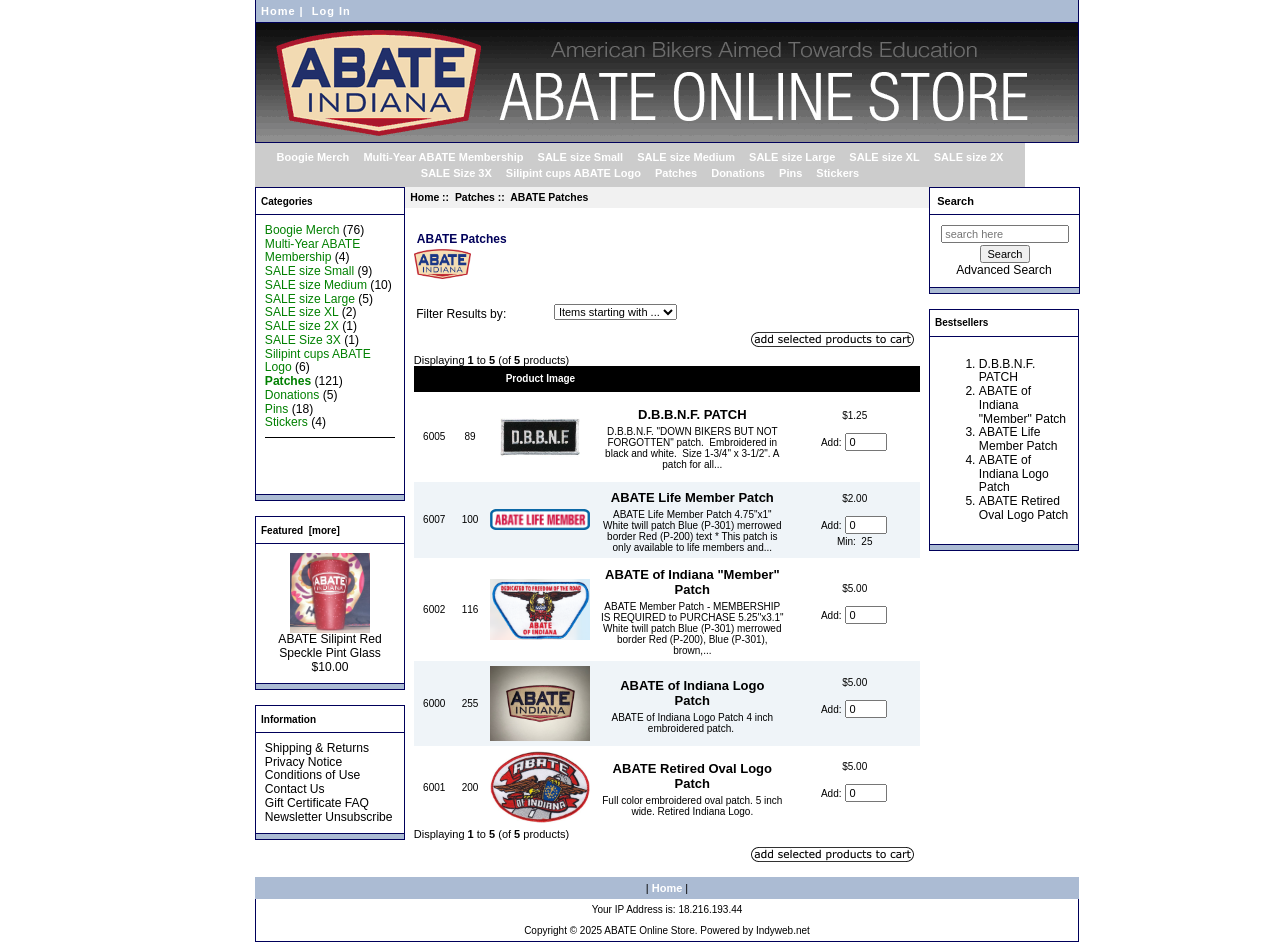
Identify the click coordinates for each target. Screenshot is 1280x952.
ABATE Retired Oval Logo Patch (692, 776)
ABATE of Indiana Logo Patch (692, 693)
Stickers (837, 173)
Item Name (692, 378)
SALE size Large (792, 157)
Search (955, 201)
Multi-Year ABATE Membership (443, 157)
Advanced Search (1003, 270)
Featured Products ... (321, 464)
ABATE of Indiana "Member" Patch (692, 582)
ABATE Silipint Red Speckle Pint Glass (329, 641)
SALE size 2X (969, 157)
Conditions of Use (312, 775)
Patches (475, 197)
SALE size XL (884, 157)
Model (434, 378)
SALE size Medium (686, 157)
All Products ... (304, 478)
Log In (331, 11)
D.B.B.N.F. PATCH (692, 414)
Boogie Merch (313, 157)
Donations (738, 173)
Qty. (470, 378)
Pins (790, 173)
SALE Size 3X (456, 173)
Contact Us (295, 789)
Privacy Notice (303, 762)
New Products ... (309, 450)
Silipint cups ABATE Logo (573, 173)
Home (278, 11)
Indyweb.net (783, 930)
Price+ (855, 378)
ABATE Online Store (649, 930)
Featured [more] (300, 530)
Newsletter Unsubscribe (329, 817)
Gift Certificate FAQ (317, 803)
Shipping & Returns (317, 748)
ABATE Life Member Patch (692, 497)
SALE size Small (581, 157)
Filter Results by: (461, 314)
